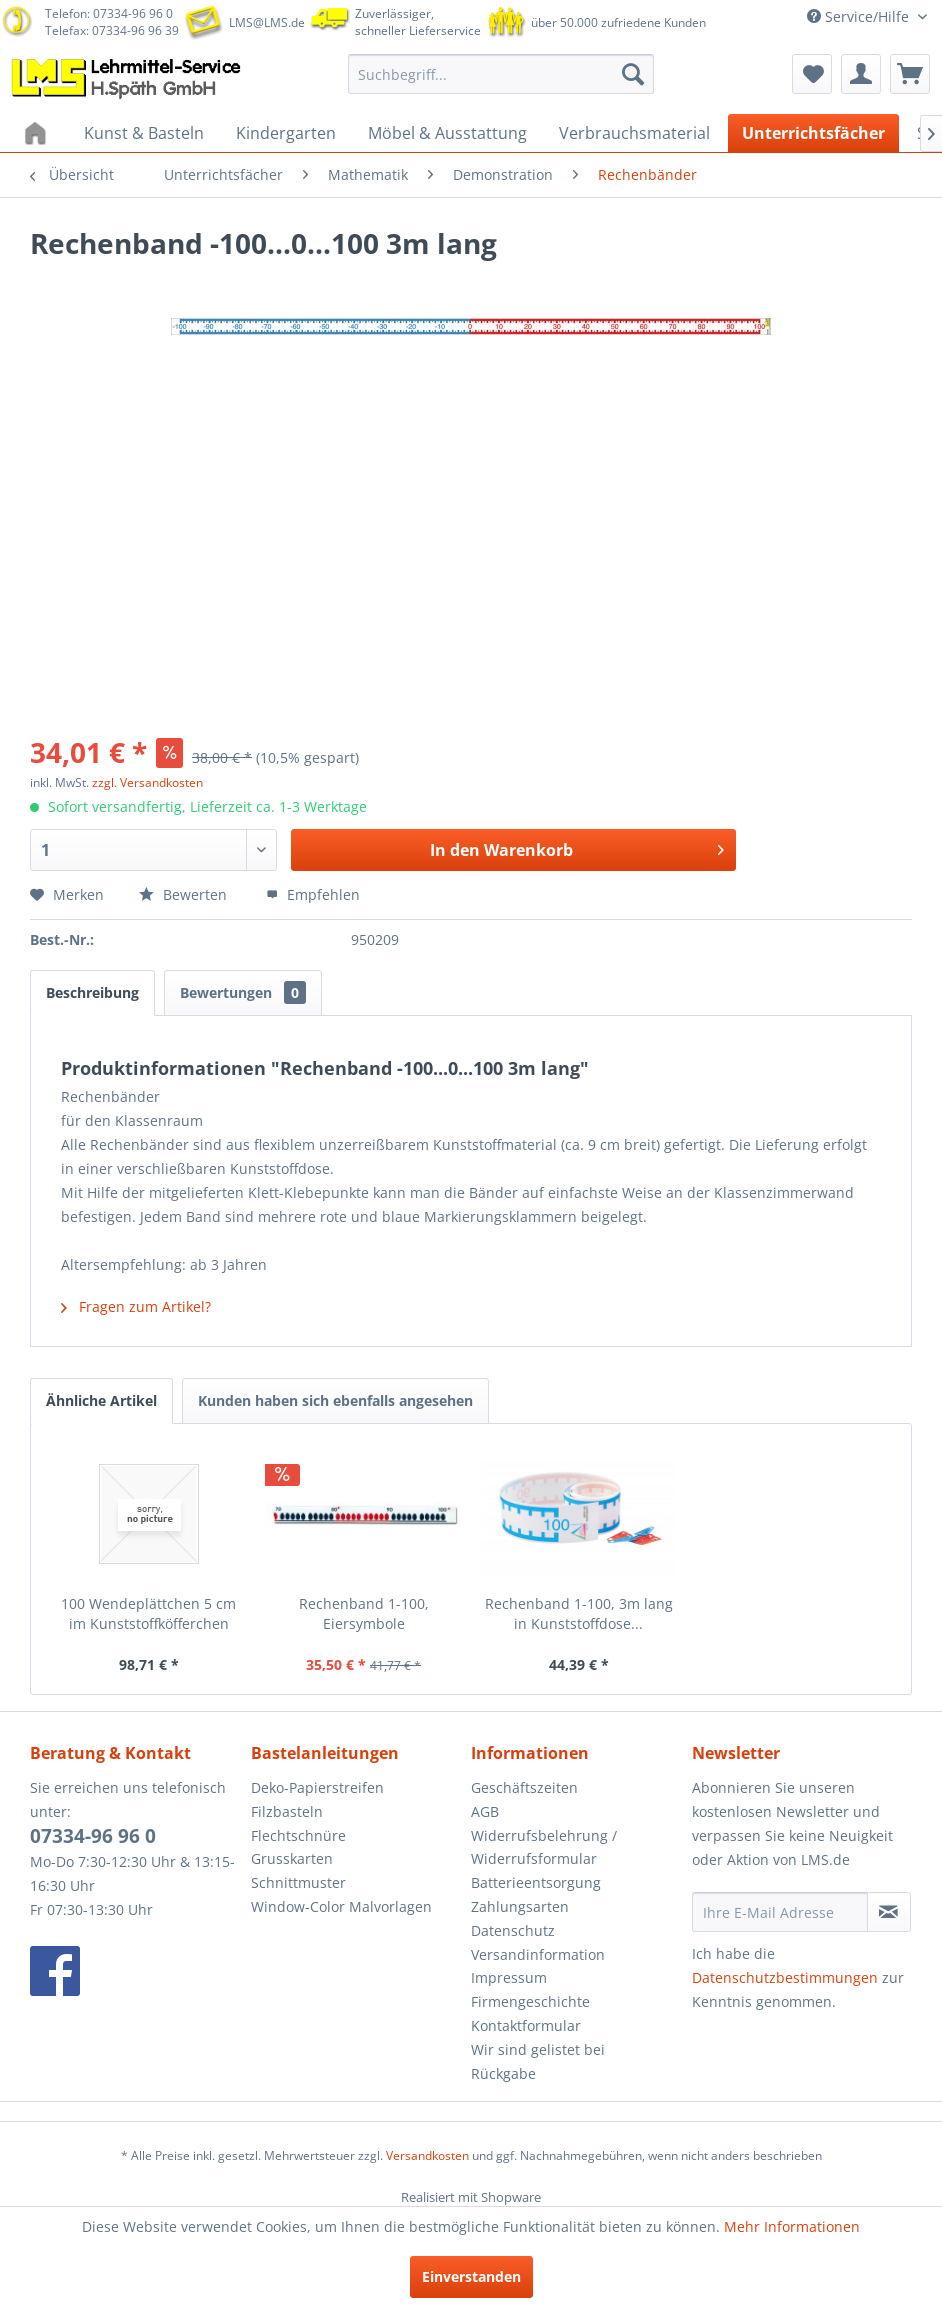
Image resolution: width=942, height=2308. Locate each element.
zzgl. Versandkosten (147, 782)
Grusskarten (292, 1858)
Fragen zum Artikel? (136, 1306)
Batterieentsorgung (536, 1882)
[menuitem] (501, 74)
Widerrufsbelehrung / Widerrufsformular (544, 1847)
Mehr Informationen (792, 2226)
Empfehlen (313, 894)
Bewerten (185, 894)
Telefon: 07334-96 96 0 (109, 13)
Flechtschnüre (298, 1835)
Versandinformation (538, 1954)
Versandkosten (427, 2155)
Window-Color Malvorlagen (341, 1906)
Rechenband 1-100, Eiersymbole (364, 1613)
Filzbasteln (287, 1811)
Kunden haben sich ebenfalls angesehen (335, 1400)
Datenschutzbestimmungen (785, 1977)
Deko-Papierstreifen (317, 1787)
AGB (485, 1811)
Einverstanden (471, 2276)
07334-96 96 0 (93, 1836)
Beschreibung (92, 992)
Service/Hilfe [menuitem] (860, 16)
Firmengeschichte (530, 2001)
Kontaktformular (526, 2025)
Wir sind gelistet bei (538, 2049)
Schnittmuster (298, 1882)
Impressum (509, 1977)
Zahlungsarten (520, 1906)
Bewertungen (243, 992)
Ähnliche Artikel (101, 1400)
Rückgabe (503, 2073)
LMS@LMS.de (267, 22)
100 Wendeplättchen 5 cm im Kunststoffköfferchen (148, 1613)
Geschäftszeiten (524, 1787)
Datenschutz (513, 1930)
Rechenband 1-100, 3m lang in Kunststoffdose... (579, 1613)
